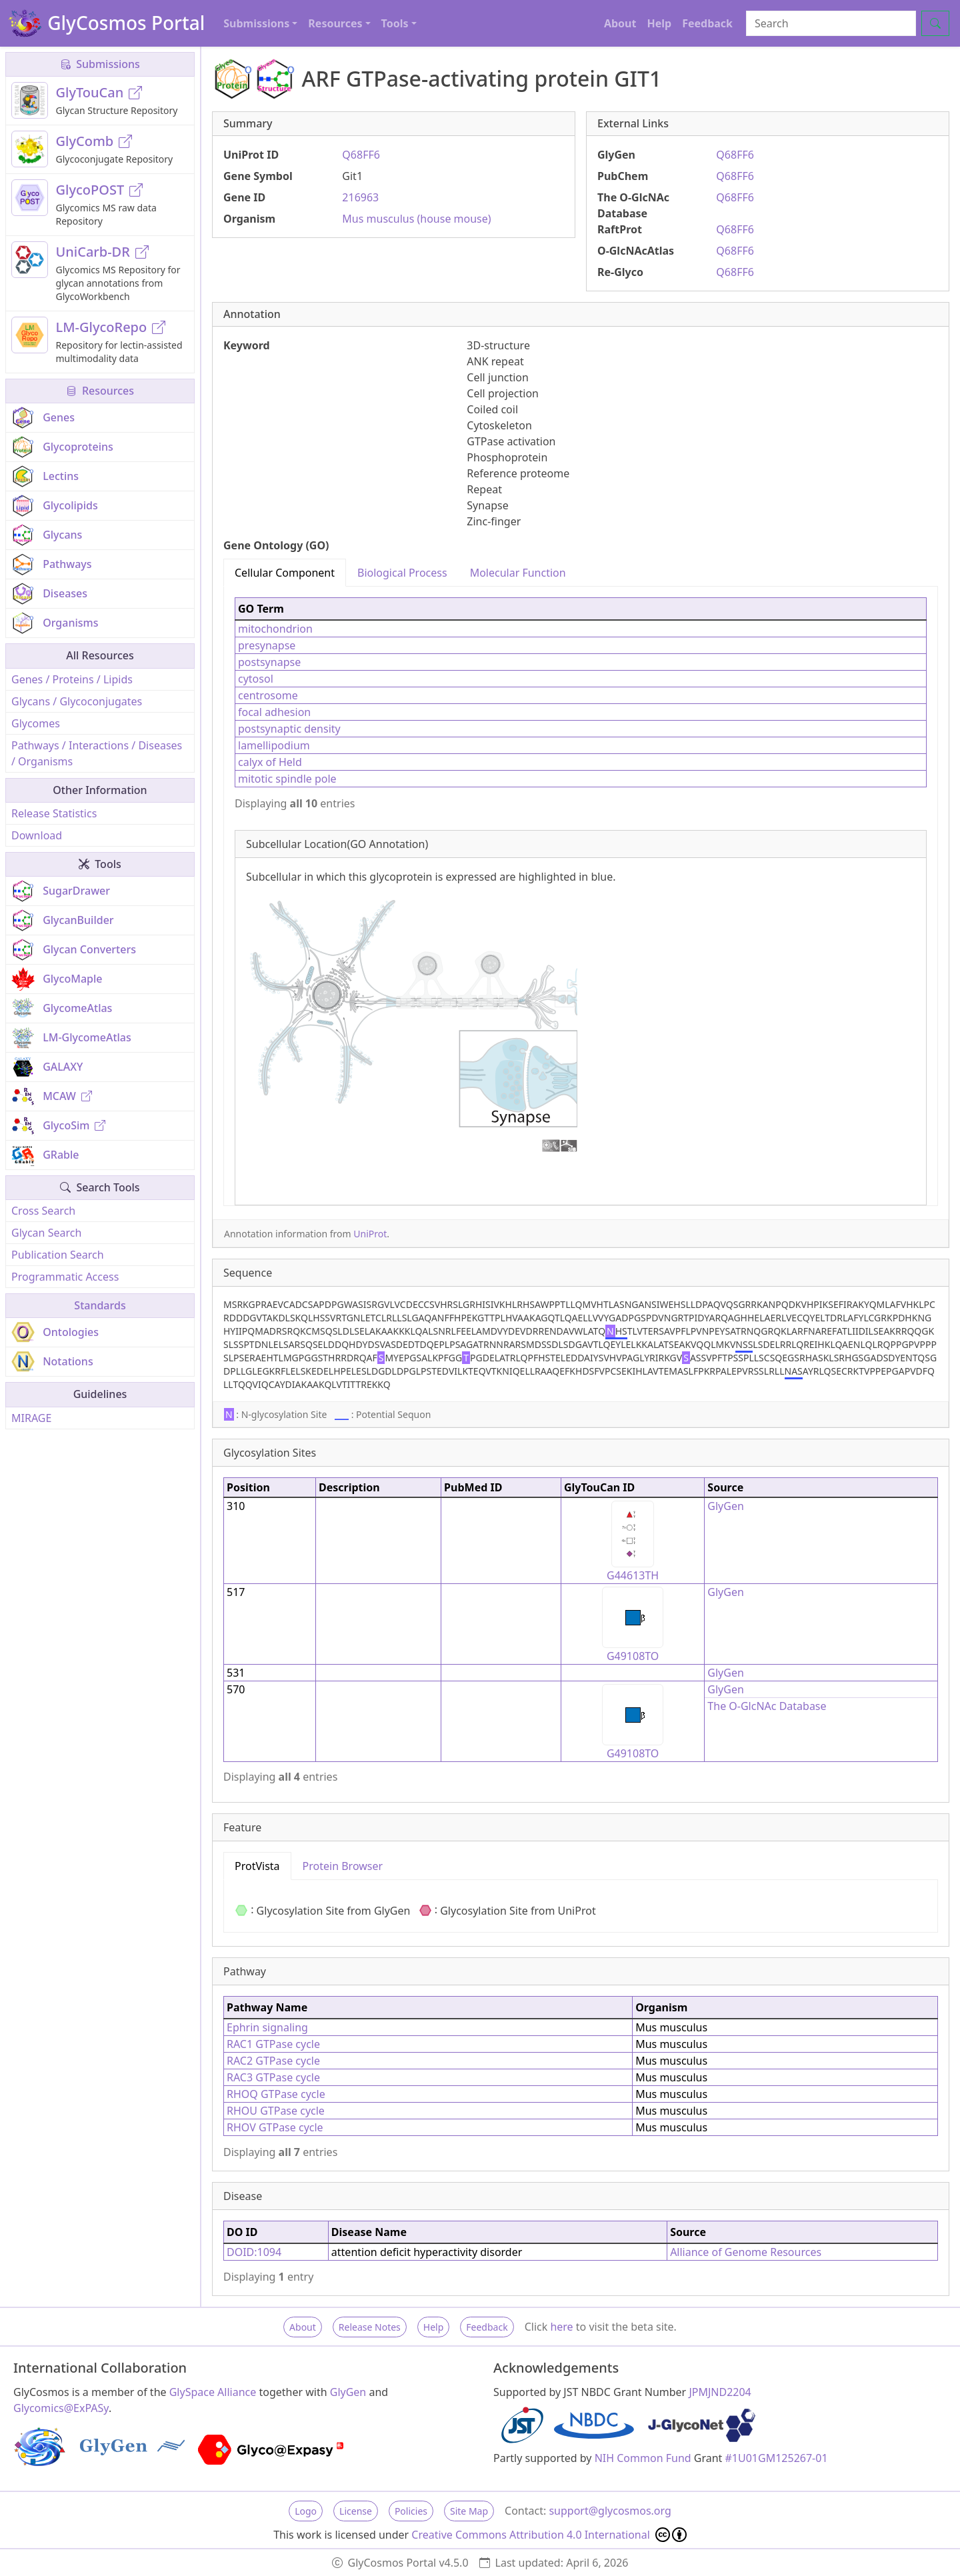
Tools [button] (395, 23)
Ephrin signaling (267, 2027)
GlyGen (725, 1506)
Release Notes (370, 2327)
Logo (306, 2511)
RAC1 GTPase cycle (273, 2044)
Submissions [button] (256, 23)
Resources (100, 390)
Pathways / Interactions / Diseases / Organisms (96, 753)
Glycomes (35, 723)
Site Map (469, 2511)
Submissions (100, 64)
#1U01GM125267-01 (776, 2458)
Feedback (707, 23)
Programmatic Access (65, 1276)
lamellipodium (274, 745)
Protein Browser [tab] (343, 1866)
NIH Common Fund (643, 2458)
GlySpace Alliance (213, 2392)
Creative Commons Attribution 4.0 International (549, 2534)
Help (659, 23)
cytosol (255, 678)
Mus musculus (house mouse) (416, 218)
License (355, 2511)
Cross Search (43, 1210)
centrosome (268, 695)
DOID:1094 (254, 2252)
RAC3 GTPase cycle (273, 2077)
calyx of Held (270, 762)
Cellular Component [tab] (285, 572)
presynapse (266, 645)
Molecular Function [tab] (518, 572)
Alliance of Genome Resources (745, 2252)
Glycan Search (46, 1232)
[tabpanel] (580, 896)
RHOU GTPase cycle (276, 2110)
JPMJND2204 (720, 2392)
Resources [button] (335, 23)
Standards (99, 1305)
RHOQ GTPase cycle (276, 2094)
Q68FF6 (361, 154)
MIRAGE (31, 1418)
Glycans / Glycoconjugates (76, 701)
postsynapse (269, 662)
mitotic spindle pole (287, 778)
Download (36, 835)
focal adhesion (274, 712)
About (620, 23)
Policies (411, 2511)
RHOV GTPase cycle (275, 2127)
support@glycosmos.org (610, 2510)
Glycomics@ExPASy (61, 2408)
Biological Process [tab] (402, 572)
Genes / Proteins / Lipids (72, 679)
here (561, 2326)
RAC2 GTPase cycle (273, 2060)
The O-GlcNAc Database (766, 1706)
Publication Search (57, 1254)
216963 (360, 197)
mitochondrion (275, 628)
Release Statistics (54, 813)
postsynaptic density (289, 728)
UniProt (370, 1233)
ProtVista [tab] (257, 1866)
